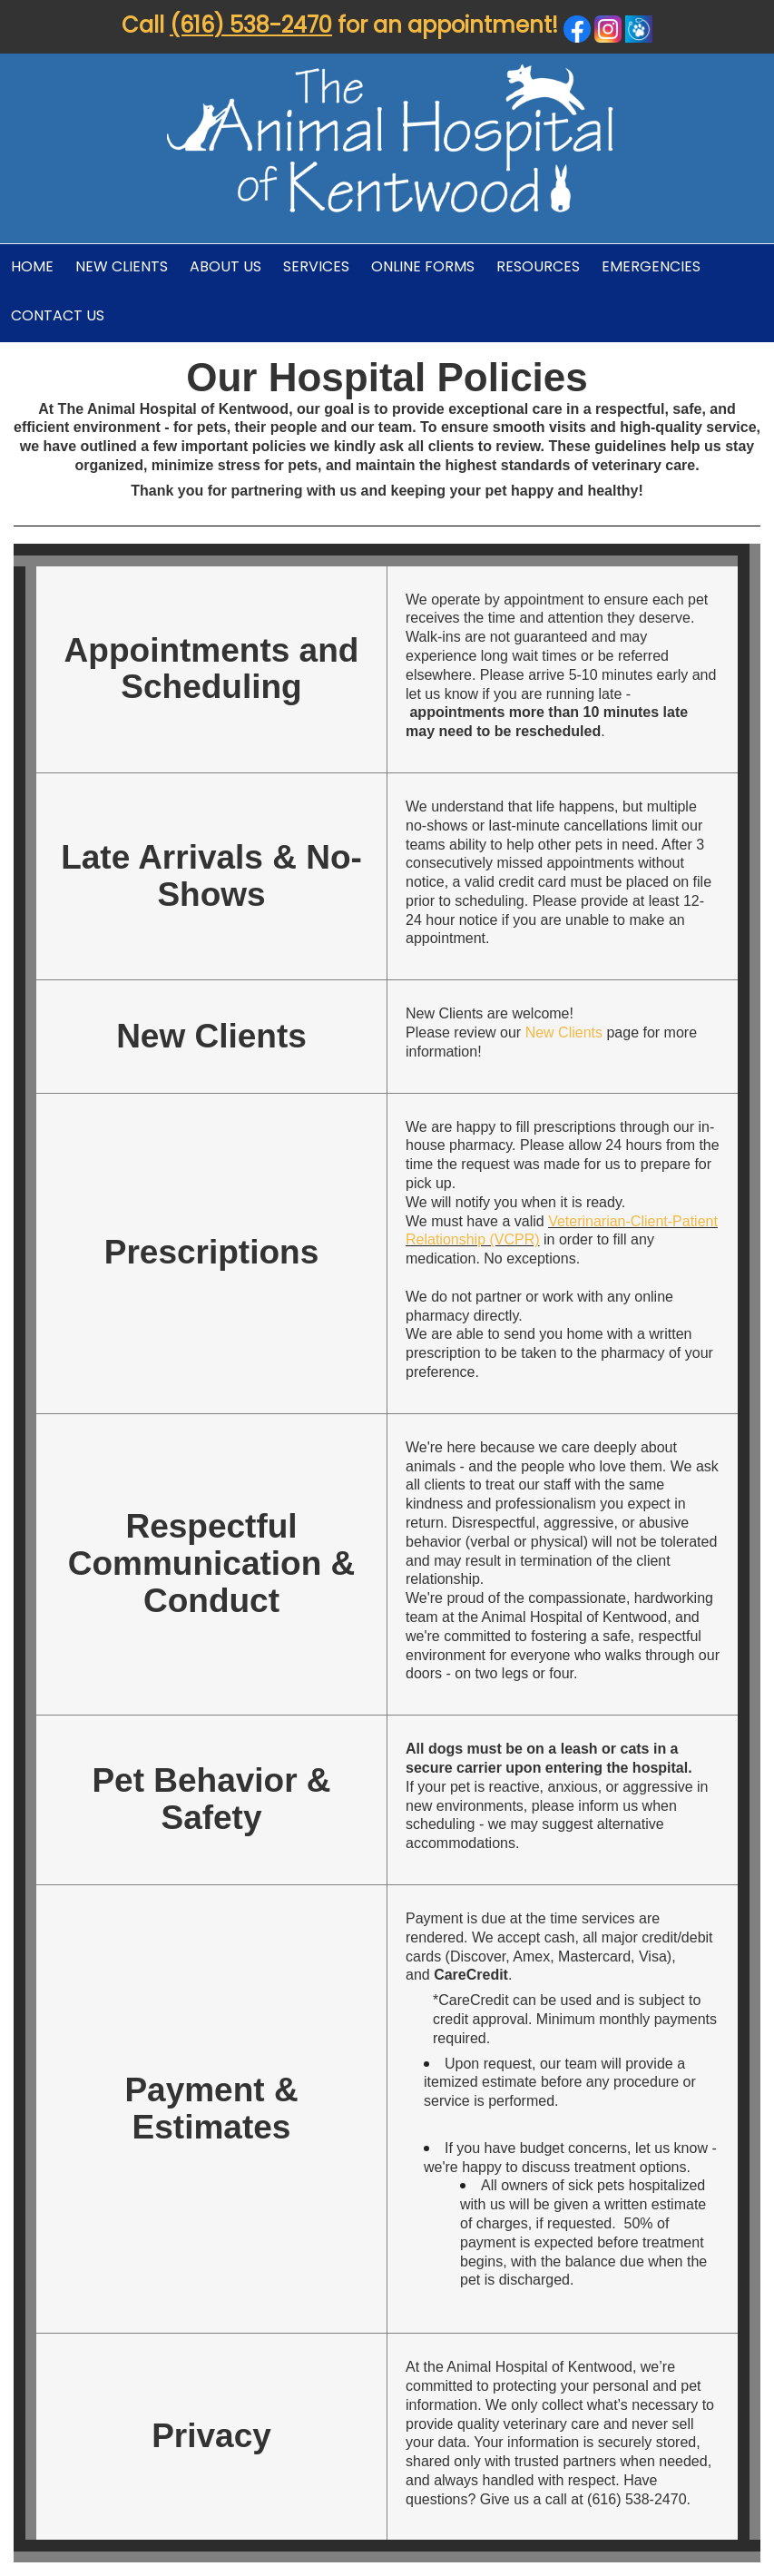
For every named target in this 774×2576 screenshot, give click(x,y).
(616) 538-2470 (251, 25)
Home (32, 266)
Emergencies (651, 266)
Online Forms (423, 266)
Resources (538, 266)
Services (316, 266)
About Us (225, 266)
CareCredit (471, 1974)
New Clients (121, 266)
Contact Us (57, 315)
